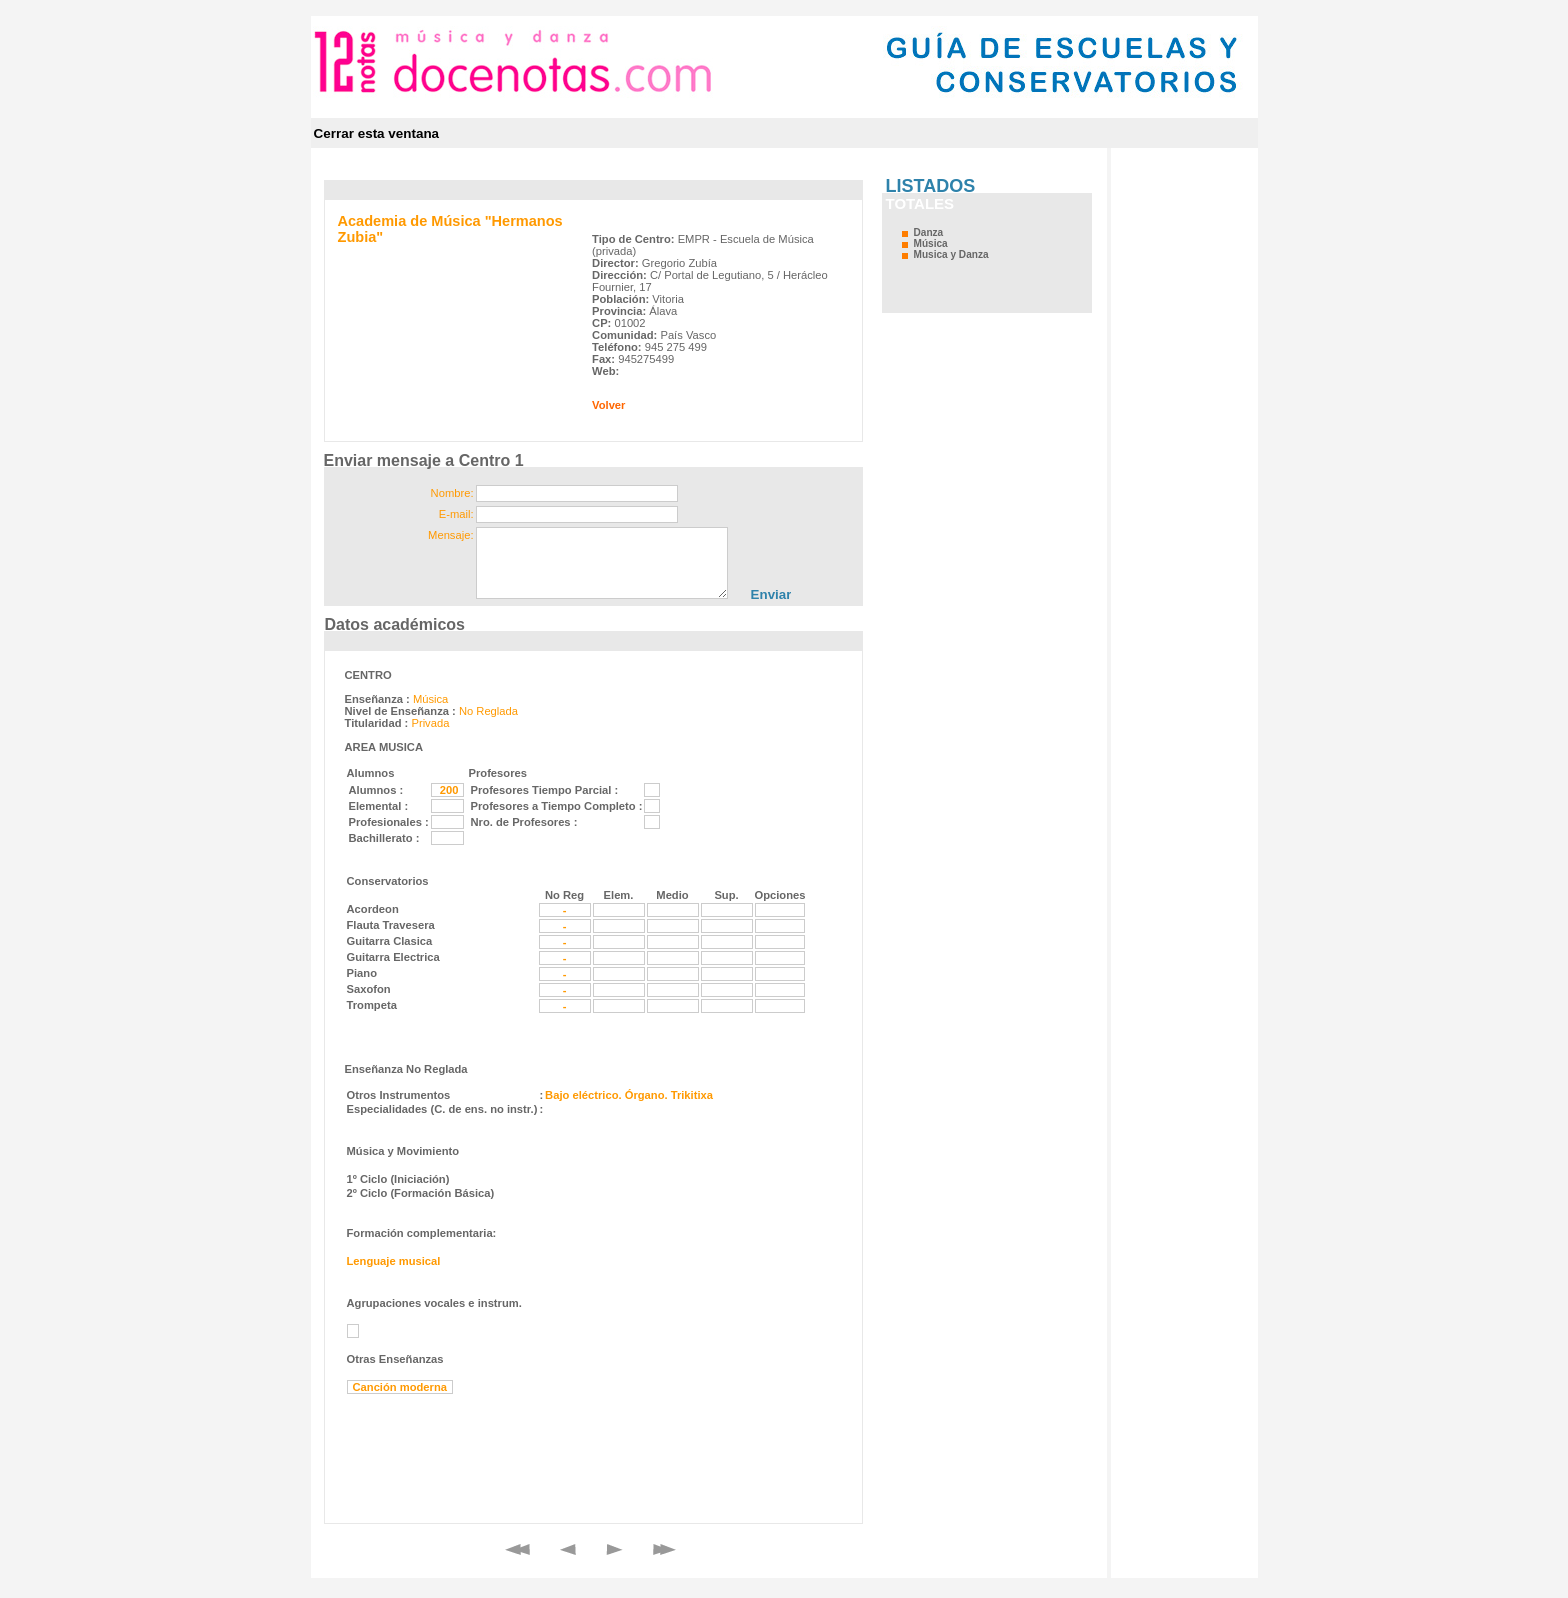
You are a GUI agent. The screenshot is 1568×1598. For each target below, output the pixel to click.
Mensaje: (450, 535)
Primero (517, 1549)
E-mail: (456, 514)
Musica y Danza (951, 254)
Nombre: (452, 493)
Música (931, 243)
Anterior (568, 1549)
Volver (608, 405)
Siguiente (614, 1549)
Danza (929, 232)
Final (664, 1549)
